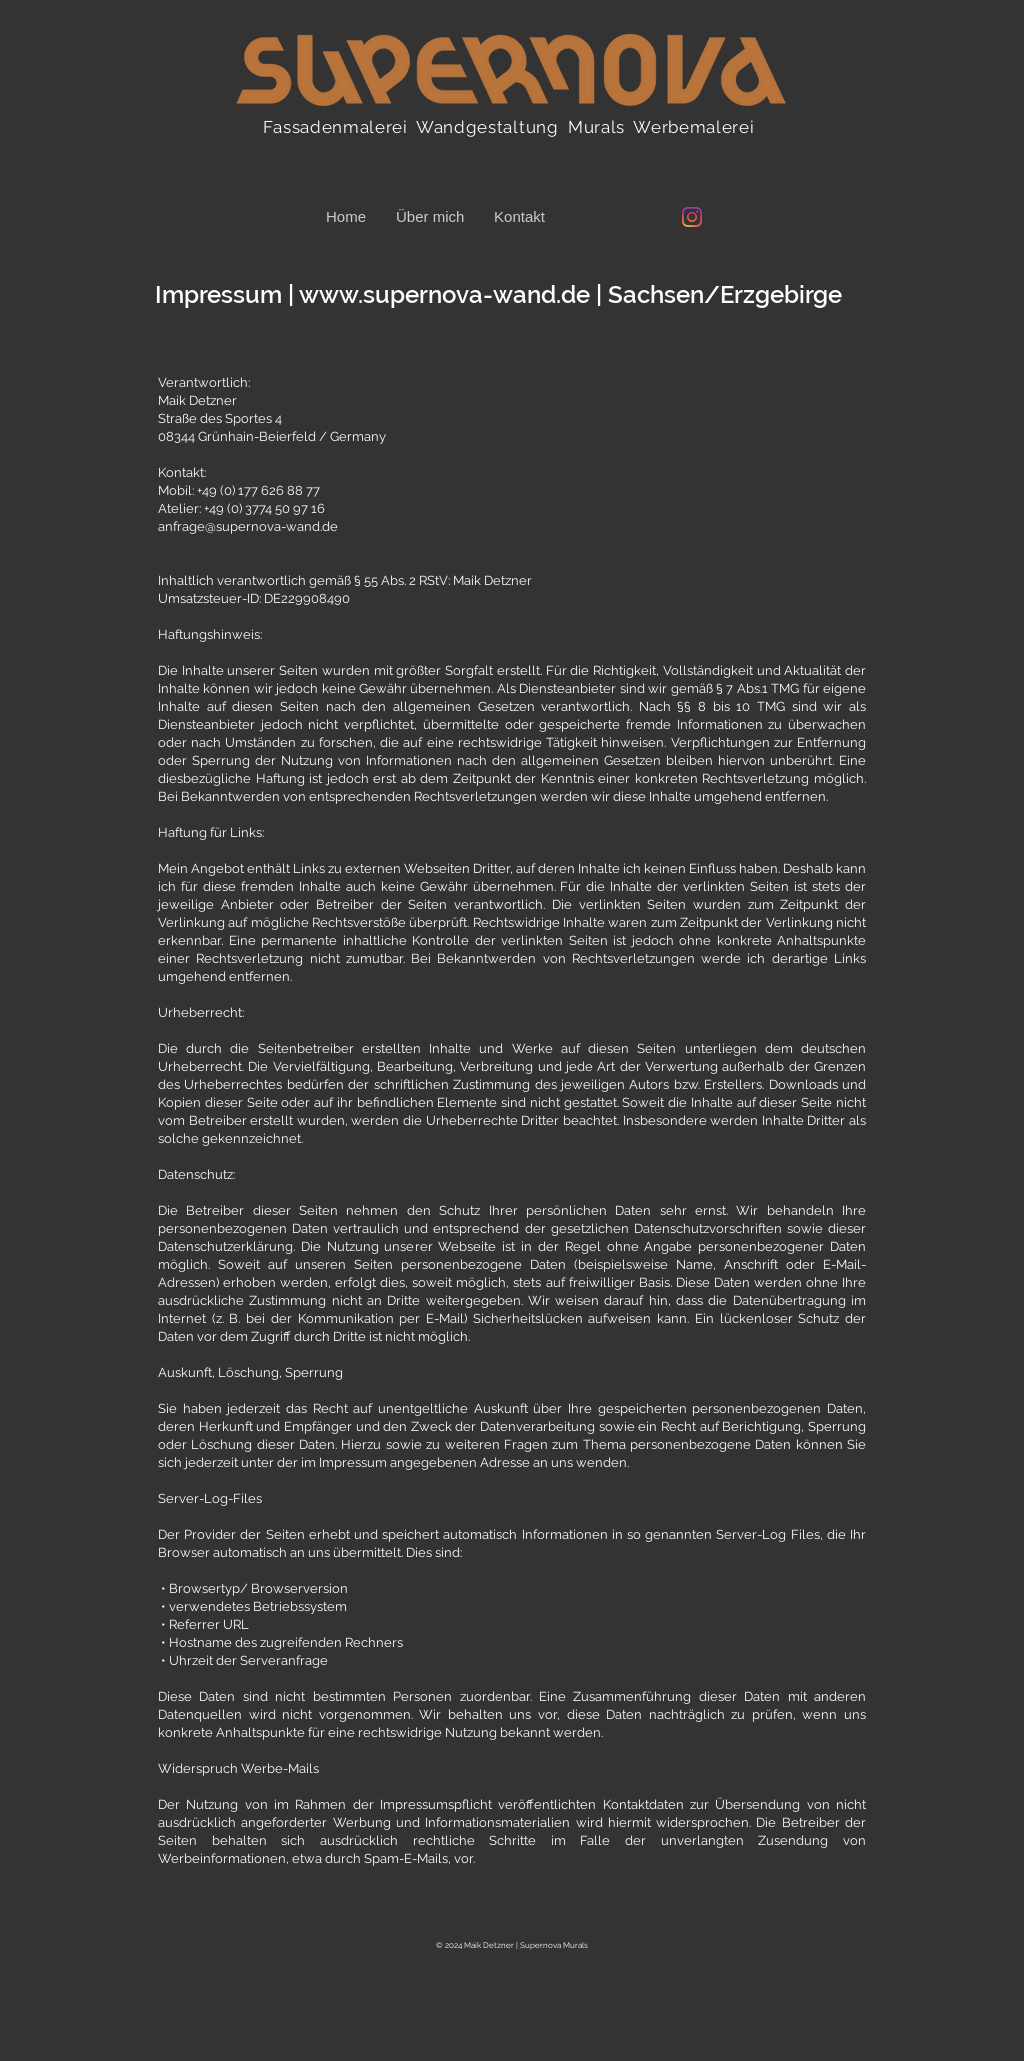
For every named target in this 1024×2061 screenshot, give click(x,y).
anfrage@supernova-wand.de (248, 526)
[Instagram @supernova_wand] (692, 217)
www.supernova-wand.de (444, 294)
